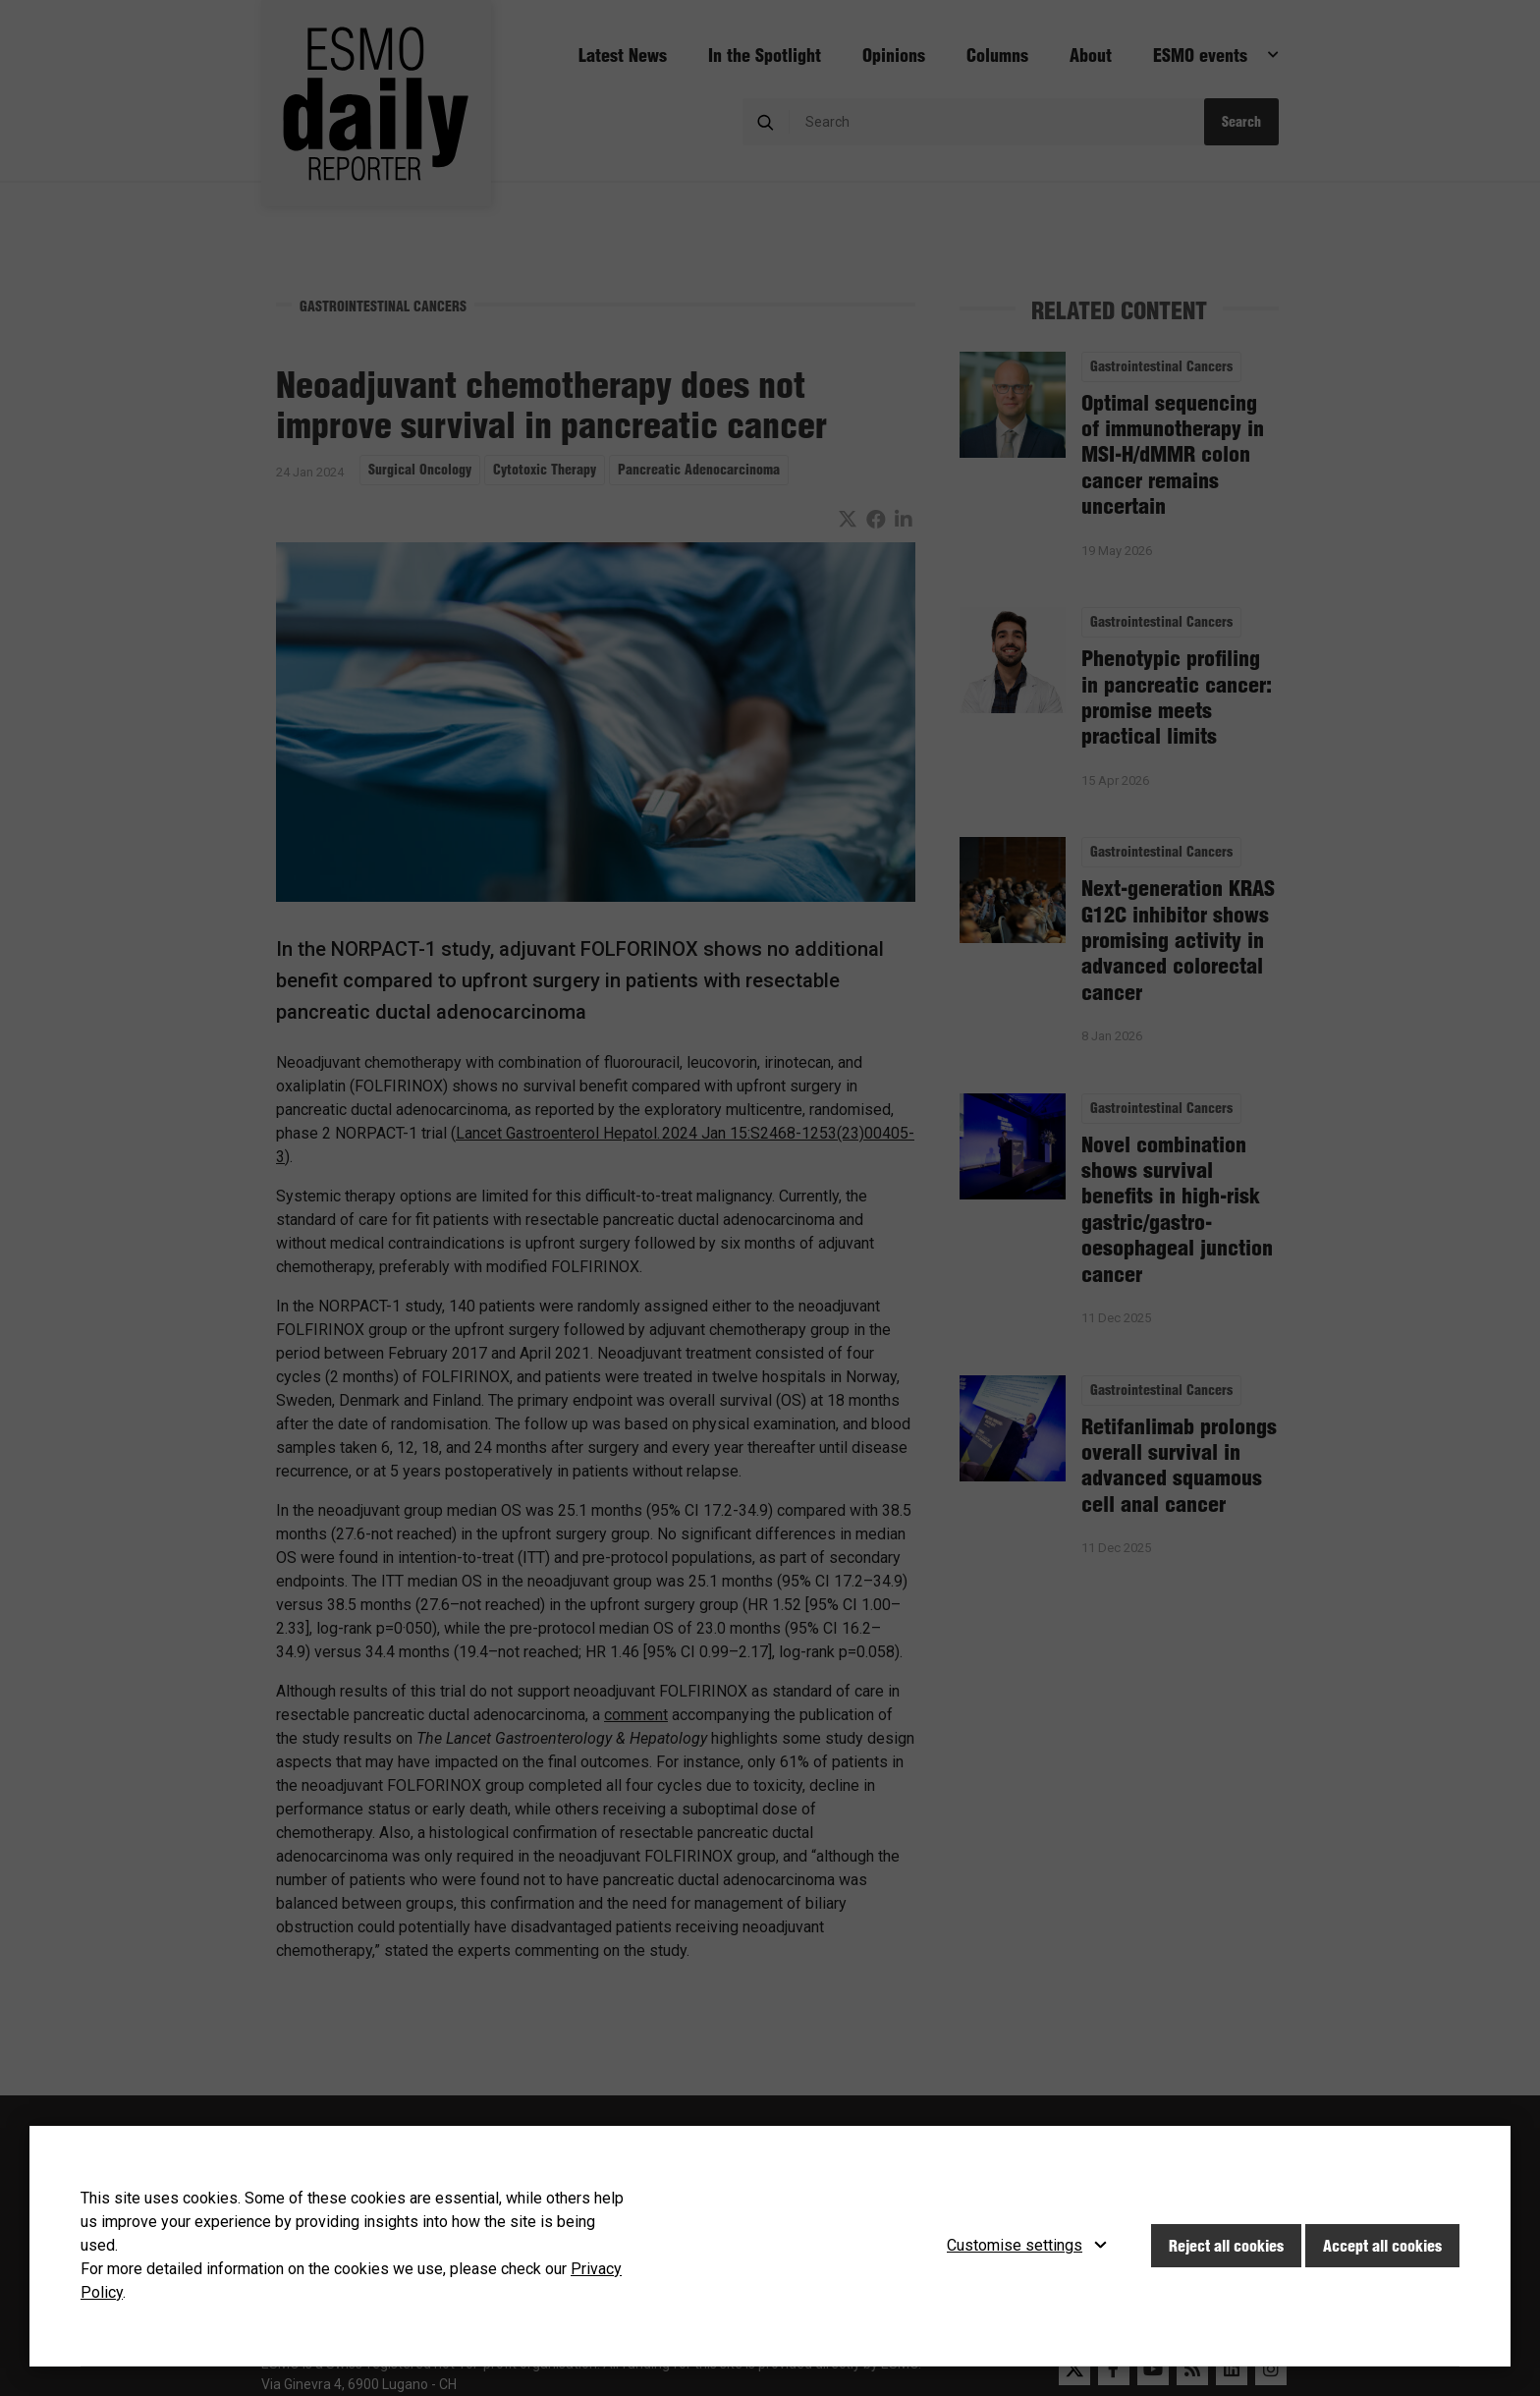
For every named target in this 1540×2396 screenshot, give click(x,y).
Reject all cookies (1226, 2246)
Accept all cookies (1382, 2246)
